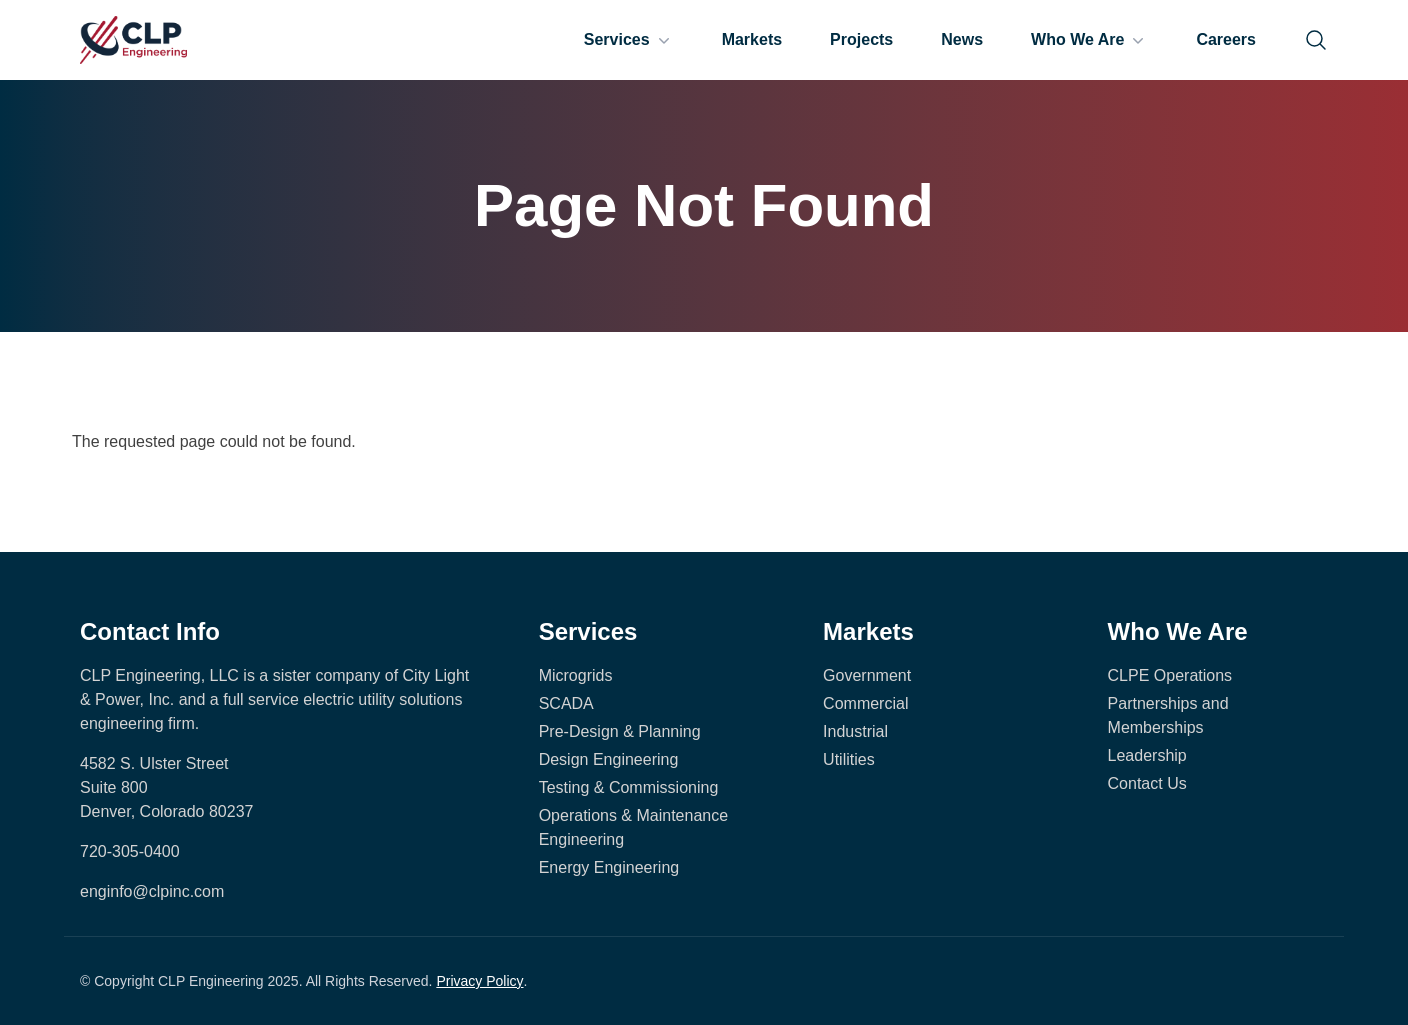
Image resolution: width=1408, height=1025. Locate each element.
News (962, 39)
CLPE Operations (1170, 675)
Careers (1226, 39)
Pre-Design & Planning (620, 731)
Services (629, 40)
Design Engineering (609, 759)
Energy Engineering (609, 867)
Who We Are (1089, 40)
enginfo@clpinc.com (152, 891)
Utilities (849, 759)
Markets (752, 39)
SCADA (566, 703)
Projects (861, 39)
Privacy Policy (479, 981)
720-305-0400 (130, 851)
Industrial (855, 731)
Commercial (865, 703)
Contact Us (1147, 783)
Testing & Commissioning (629, 787)
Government (867, 675)
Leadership (1147, 755)
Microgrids (576, 675)
